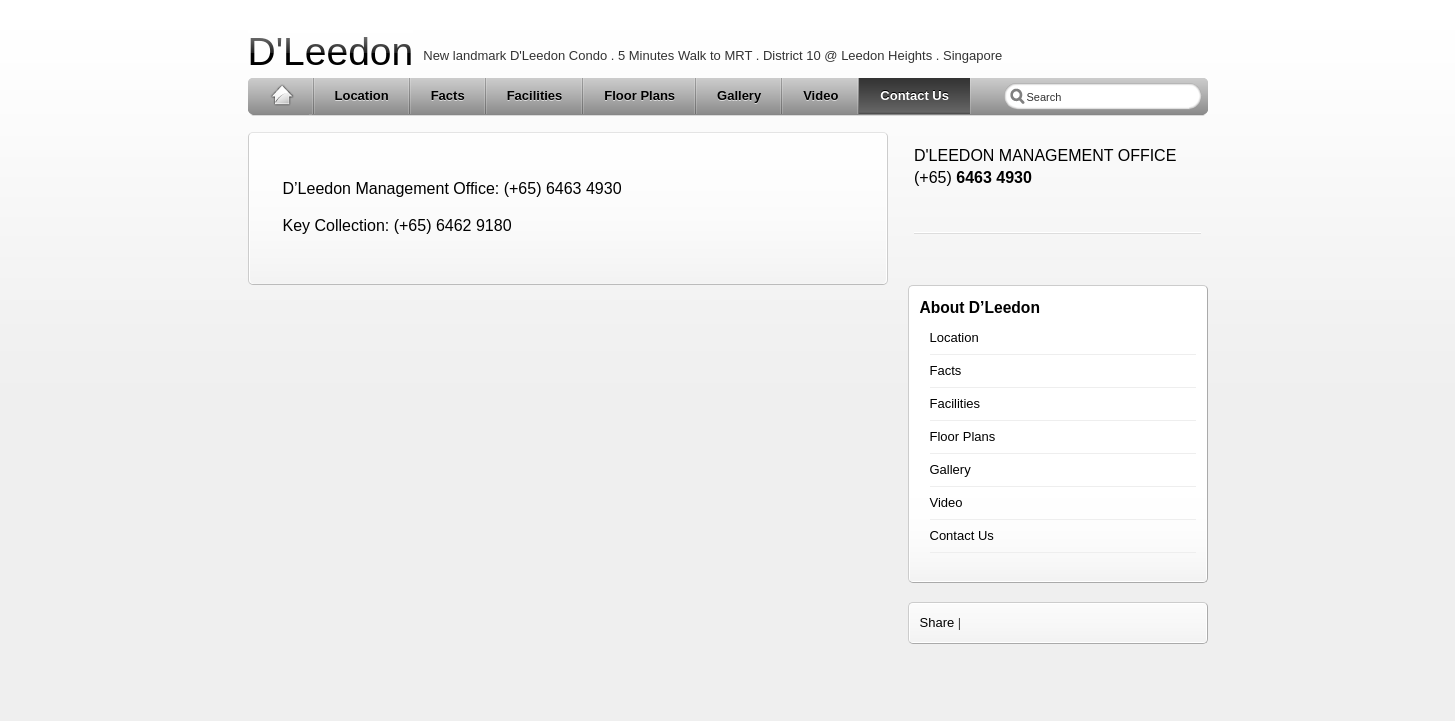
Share (937, 622)
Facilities (535, 95)
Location (362, 95)
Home (281, 96)
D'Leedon (331, 51)
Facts (448, 95)
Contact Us (914, 95)
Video (820, 95)
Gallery (739, 95)
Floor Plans (639, 95)
